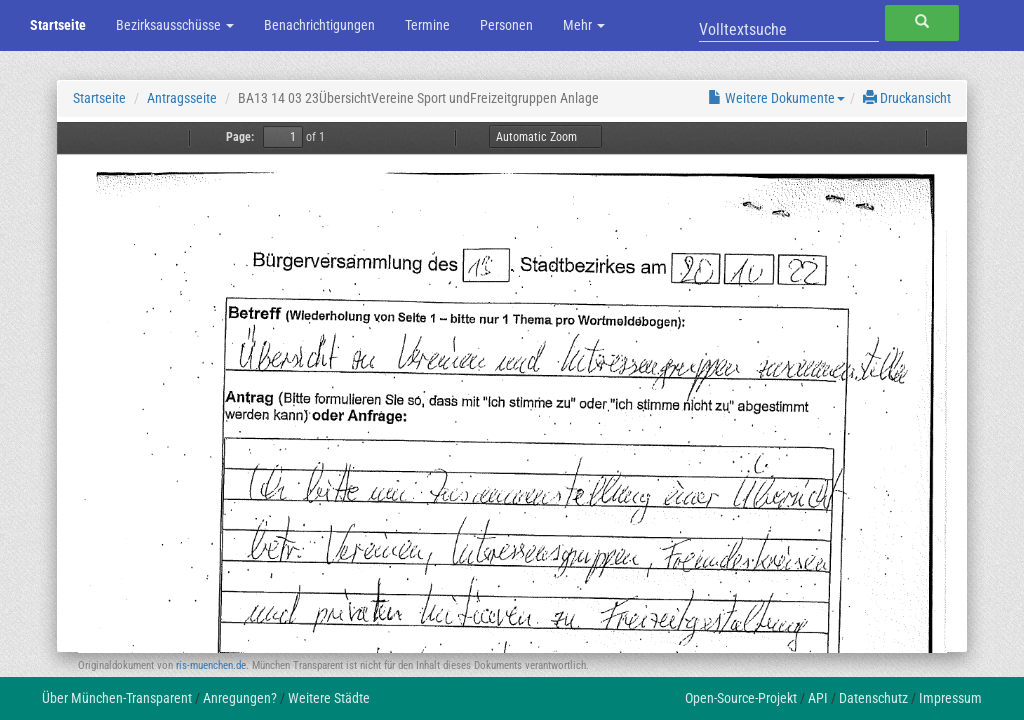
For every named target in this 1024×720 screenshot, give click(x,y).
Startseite (58, 25)
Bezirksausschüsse (175, 25)
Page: (240, 137)
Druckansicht (907, 98)
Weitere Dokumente (776, 98)
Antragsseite (182, 98)
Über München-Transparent (117, 698)
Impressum (950, 698)
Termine (427, 25)
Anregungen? (240, 698)
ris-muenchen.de (211, 665)
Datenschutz (873, 698)
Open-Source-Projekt (741, 698)
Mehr (584, 25)
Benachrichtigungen (319, 25)
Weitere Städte (329, 698)
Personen (506, 25)
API (818, 698)
